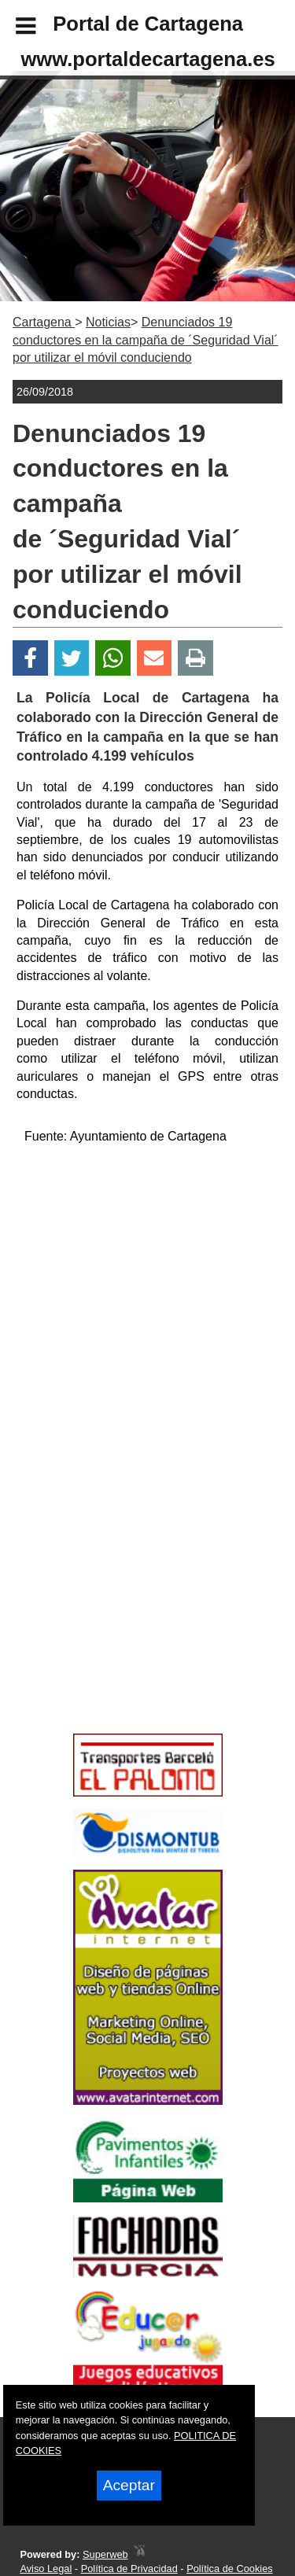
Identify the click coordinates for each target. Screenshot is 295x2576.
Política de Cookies (229, 2568)
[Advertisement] (124, 1614)
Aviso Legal (46, 2568)
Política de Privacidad (129, 2568)
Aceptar (129, 2485)
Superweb (105, 2554)
